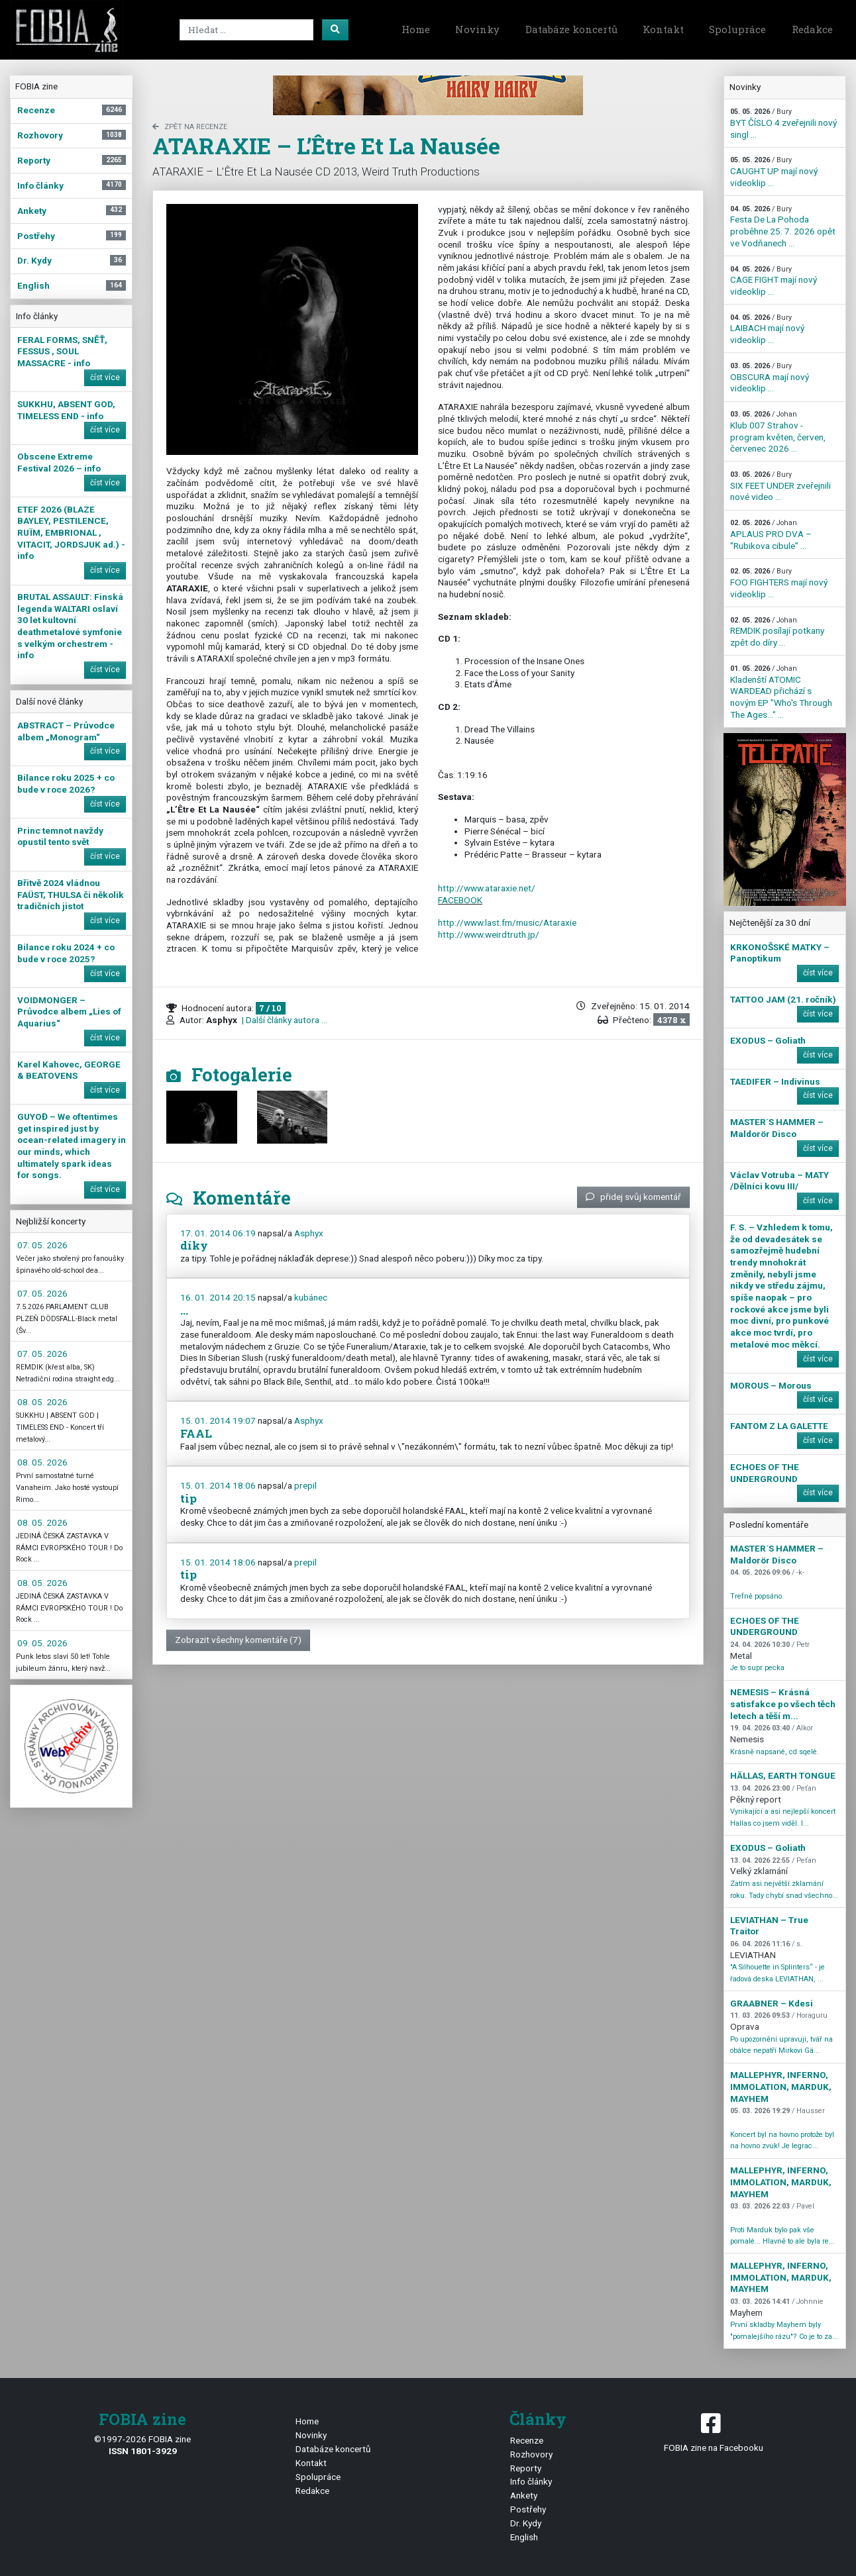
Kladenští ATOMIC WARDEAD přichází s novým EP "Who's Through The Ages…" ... (781, 692)
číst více (105, 377)
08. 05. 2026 (42, 1402)
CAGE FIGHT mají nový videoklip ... (773, 281)
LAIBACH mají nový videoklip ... (767, 329)
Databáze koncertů (571, 29)
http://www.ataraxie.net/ (486, 888)
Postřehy (528, 2509)
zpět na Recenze (189, 127)
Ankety (523, 2495)
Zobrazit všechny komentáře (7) (238, 1639)
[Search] (246, 29)
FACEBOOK (460, 900)
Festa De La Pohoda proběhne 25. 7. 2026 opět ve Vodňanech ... (782, 226)
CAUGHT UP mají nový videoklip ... (774, 171)
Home (415, 29)
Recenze (526, 2440)
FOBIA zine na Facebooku (713, 2431)
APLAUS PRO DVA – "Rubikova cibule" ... (771, 534)
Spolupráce (737, 29)
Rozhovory (531, 2454)
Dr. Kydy (525, 2523)
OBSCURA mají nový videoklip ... (769, 377)
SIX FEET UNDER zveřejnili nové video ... (780, 486)
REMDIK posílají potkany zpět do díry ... (777, 632)
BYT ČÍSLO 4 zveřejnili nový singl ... (783, 123)
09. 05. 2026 (42, 1643)
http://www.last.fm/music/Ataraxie (507, 922)
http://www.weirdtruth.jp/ (488, 934)
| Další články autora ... (283, 1020)
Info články (531, 2481)
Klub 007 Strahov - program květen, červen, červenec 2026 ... (778, 432)
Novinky (477, 29)
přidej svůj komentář (633, 1196)
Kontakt (663, 29)
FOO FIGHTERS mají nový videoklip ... (779, 583)
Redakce (812, 29)
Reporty (525, 2468)
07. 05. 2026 (42, 1245)
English (524, 2537)
